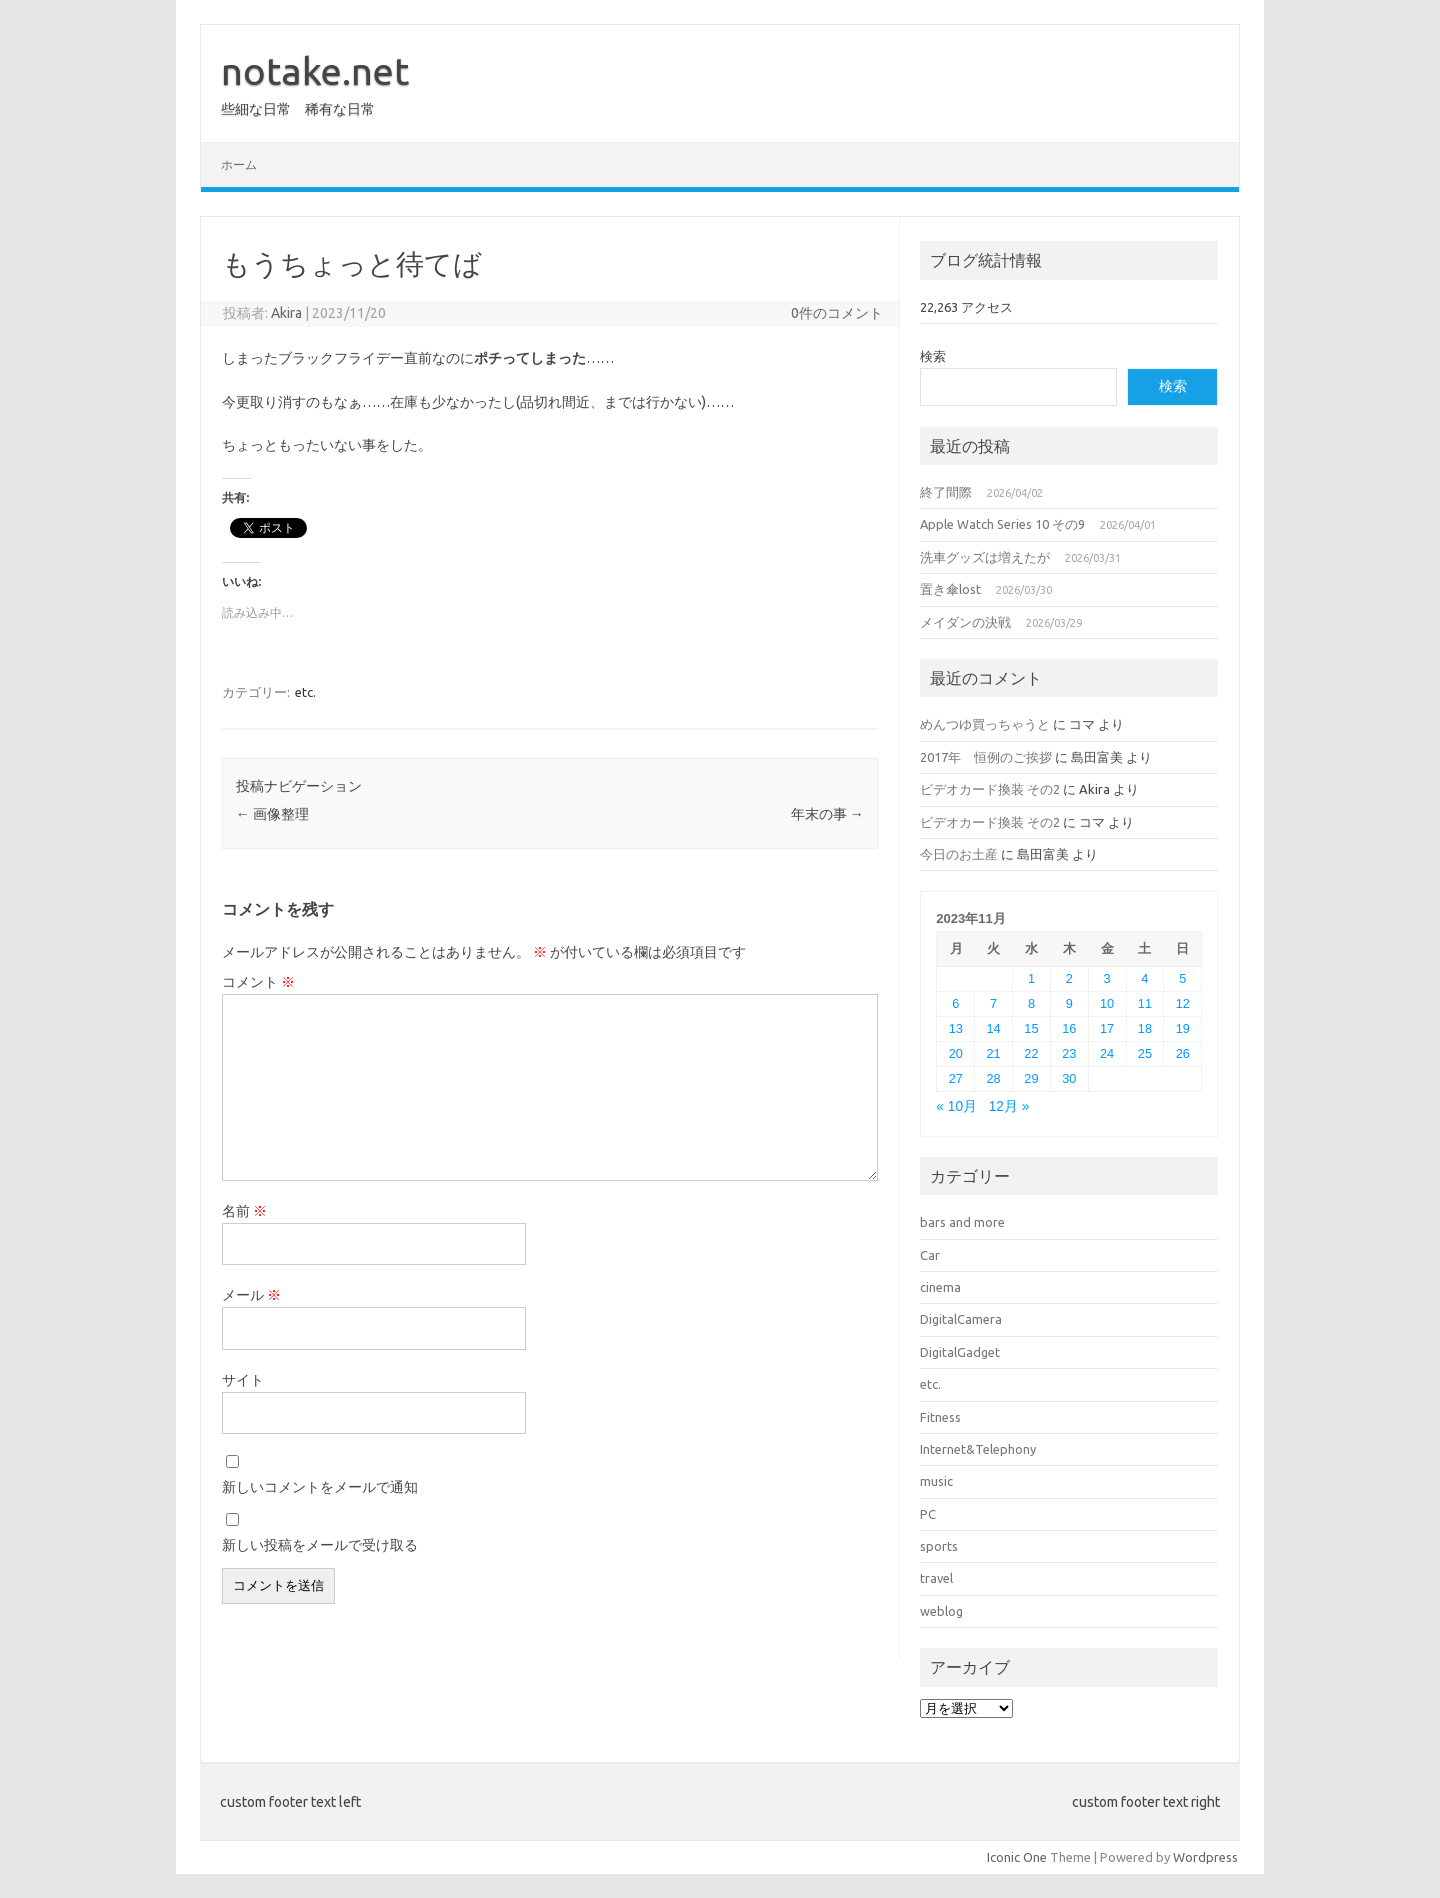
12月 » (1009, 1106)
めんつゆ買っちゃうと (985, 724)
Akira (286, 313)
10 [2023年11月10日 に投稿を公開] (1107, 1003)
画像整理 (272, 814)
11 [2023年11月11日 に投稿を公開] (1145, 1003)
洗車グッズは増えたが (985, 557)
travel (936, 1578)
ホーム (239, 164)
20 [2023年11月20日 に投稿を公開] (956, 1053)
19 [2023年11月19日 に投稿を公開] (1183, 1028)
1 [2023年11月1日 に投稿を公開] (1031, 978)
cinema (940, 1287)
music (936, 1481)
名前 (244, 1211)
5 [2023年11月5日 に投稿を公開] (1182, 978)
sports (939, 1546)
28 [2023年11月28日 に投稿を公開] (994, 1078)
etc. (305, 692)
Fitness (940, 1417)
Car (930, 1255)
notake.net (315, 71)
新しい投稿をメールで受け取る (320, 1545)
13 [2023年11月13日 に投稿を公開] (956, 1028)
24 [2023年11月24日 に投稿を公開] (1107, 1053)
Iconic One (1017, 1857)
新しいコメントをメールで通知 (320, 1487)
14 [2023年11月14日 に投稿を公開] (994, 1028)
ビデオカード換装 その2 (990, 789)
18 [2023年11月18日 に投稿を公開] (1145, 1028)
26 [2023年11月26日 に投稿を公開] (1183, 1053)
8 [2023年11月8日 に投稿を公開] (1031, 1003)
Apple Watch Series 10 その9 (1002, 524)
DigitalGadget (960, 1352)
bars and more (962, 1222)
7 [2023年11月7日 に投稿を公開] (993, 1003)
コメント (258, 982)
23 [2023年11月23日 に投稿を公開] (1069, 1053)
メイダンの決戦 (965, 622)
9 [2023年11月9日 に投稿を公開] (1069, 1003)
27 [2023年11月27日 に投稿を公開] (956, 1078)
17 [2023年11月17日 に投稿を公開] (1107, 1028)
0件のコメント (837, 313)
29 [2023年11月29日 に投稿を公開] (1031, 1078)
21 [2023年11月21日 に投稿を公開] (994, 1053)
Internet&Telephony (978, 1449)
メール (251, 1295)
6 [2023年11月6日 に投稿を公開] (955, 1003)
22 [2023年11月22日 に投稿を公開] (1031, 1053)
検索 (933, 356)
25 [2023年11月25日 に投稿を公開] (1145, 1053)
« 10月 (956, 1106)
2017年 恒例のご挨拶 (986, 757)
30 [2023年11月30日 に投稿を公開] (1069, 1078)
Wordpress (1205, 1857)
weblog (941, 1611)
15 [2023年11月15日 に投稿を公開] (1031, 1028)
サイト (243, 1380)
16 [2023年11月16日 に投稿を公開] (1069, 1028)
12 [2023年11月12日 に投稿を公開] (1183, 1003)
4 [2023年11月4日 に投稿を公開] (1144, 978)
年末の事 (827, 814)
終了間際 (946, 492)
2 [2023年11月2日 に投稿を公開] (1069, 978)
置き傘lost (950, 589)
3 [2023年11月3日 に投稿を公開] (1107, 978)
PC (928, 1514)
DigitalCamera (961, 1319)
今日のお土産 (959, 854)
